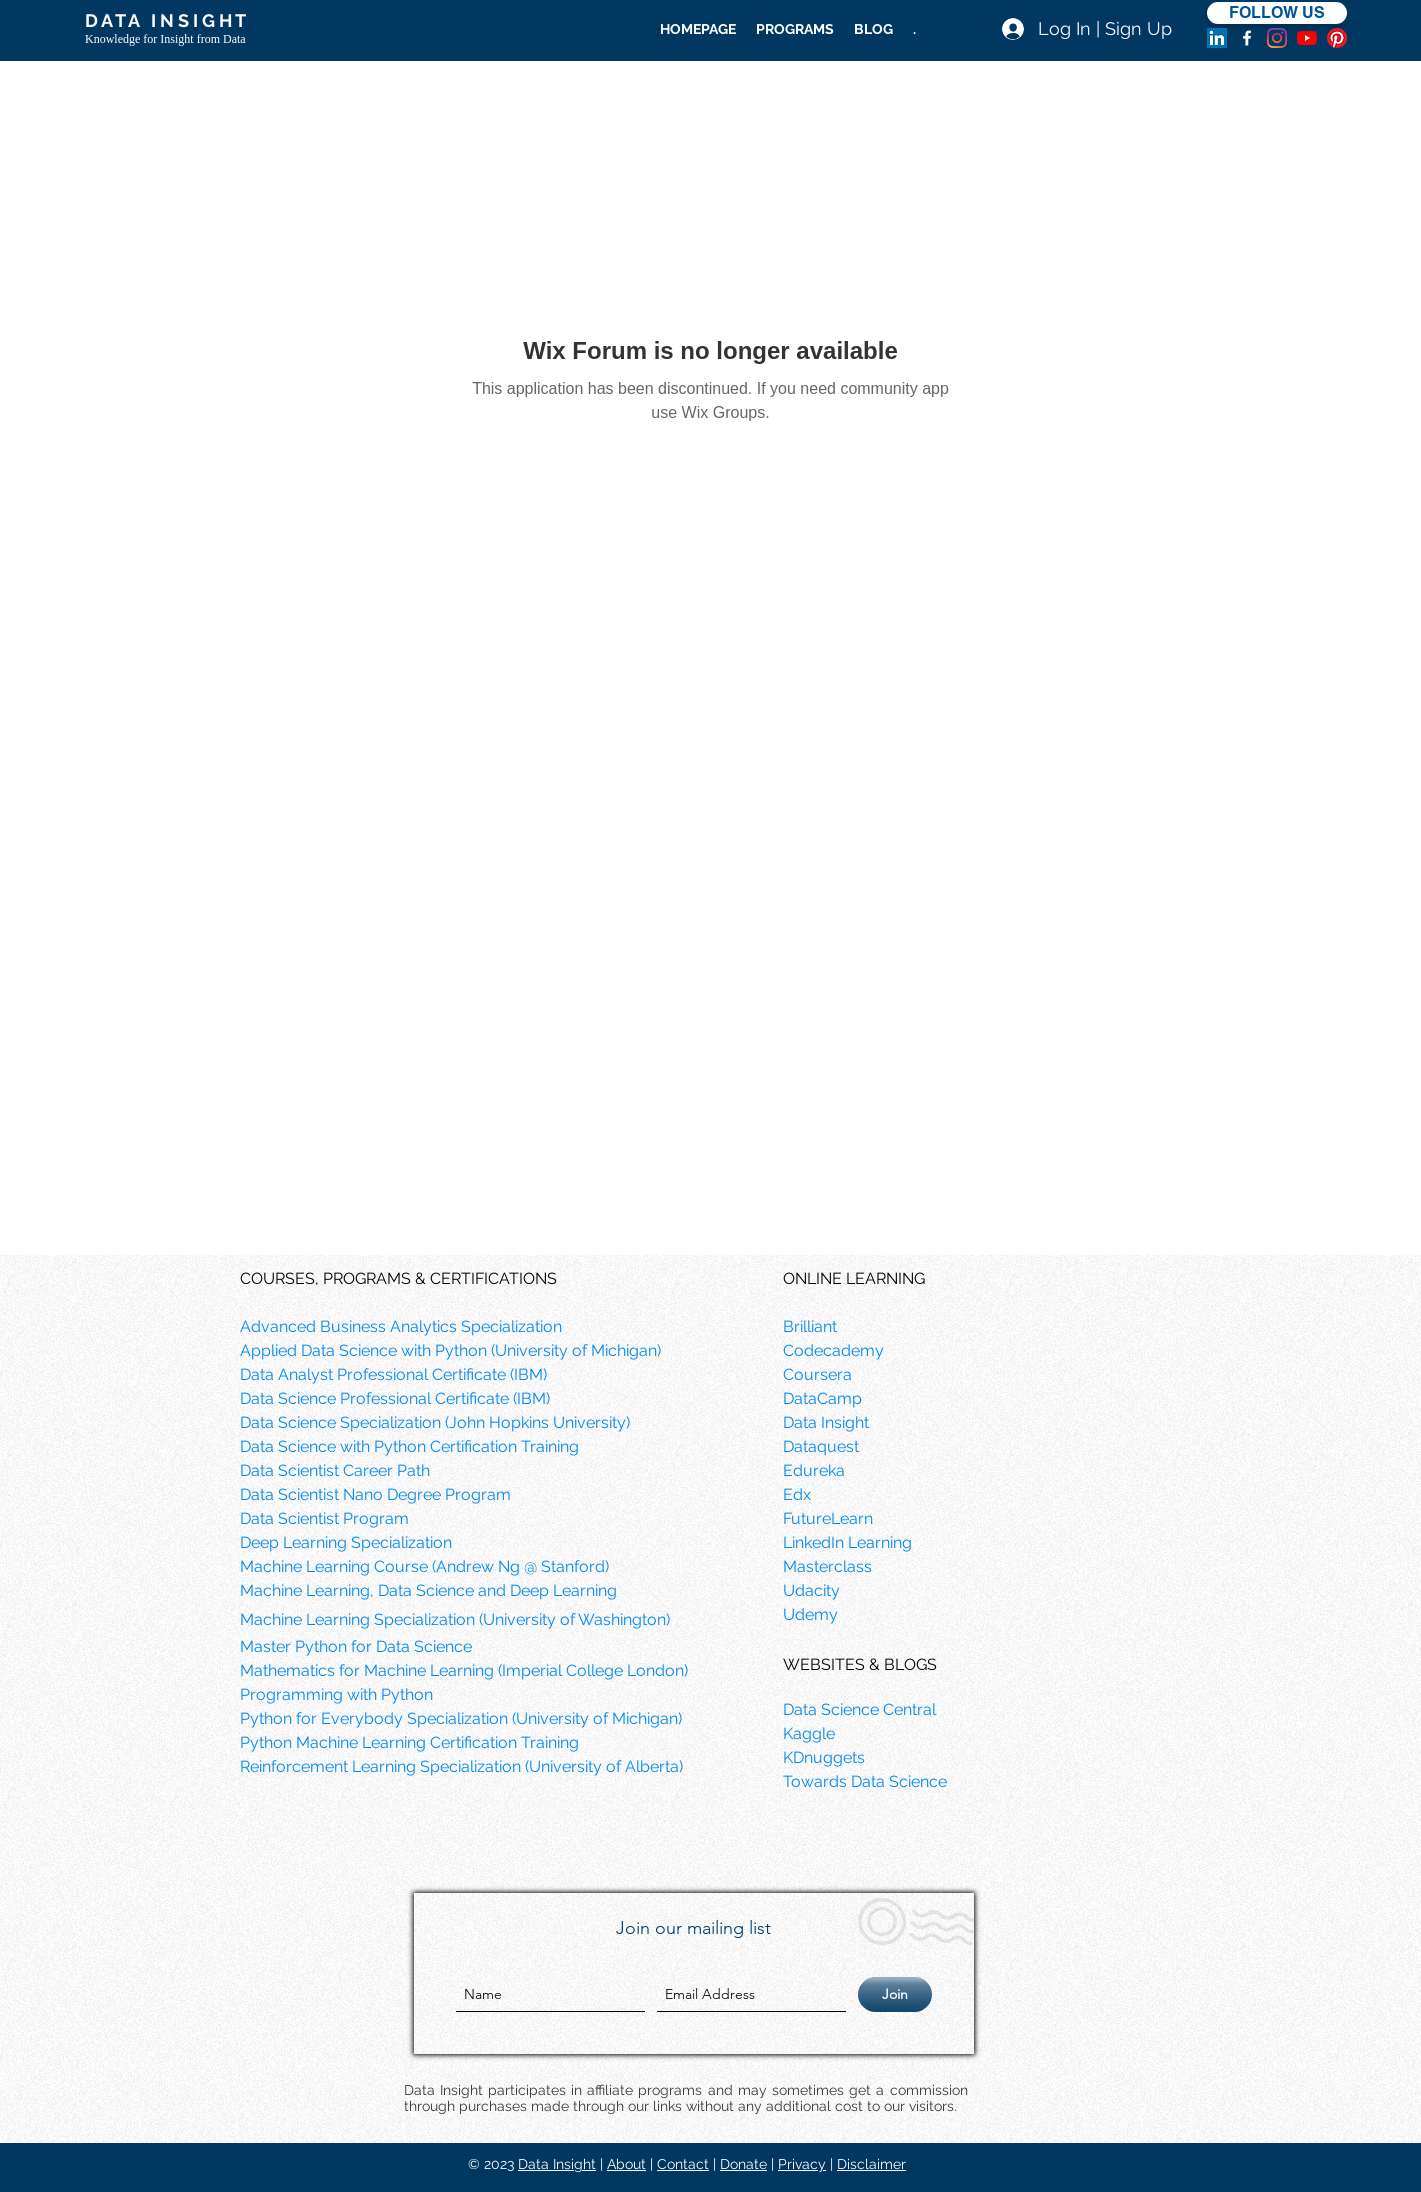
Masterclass (827, 1566)
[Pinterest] (1337, 38)
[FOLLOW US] (1277, 13)
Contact (683, 2164)
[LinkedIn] (1217, 38)
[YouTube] (1307, 38)
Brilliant (810, 1326)
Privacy (802, 2164)
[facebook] (1247, 38)
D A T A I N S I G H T (165, 20)
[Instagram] (1277, 38)
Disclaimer (871, 2164)
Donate (743, 2164)
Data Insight (557, 2164)
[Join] (895, 1994)
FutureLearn (828, 1518)
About (626, 2164)
